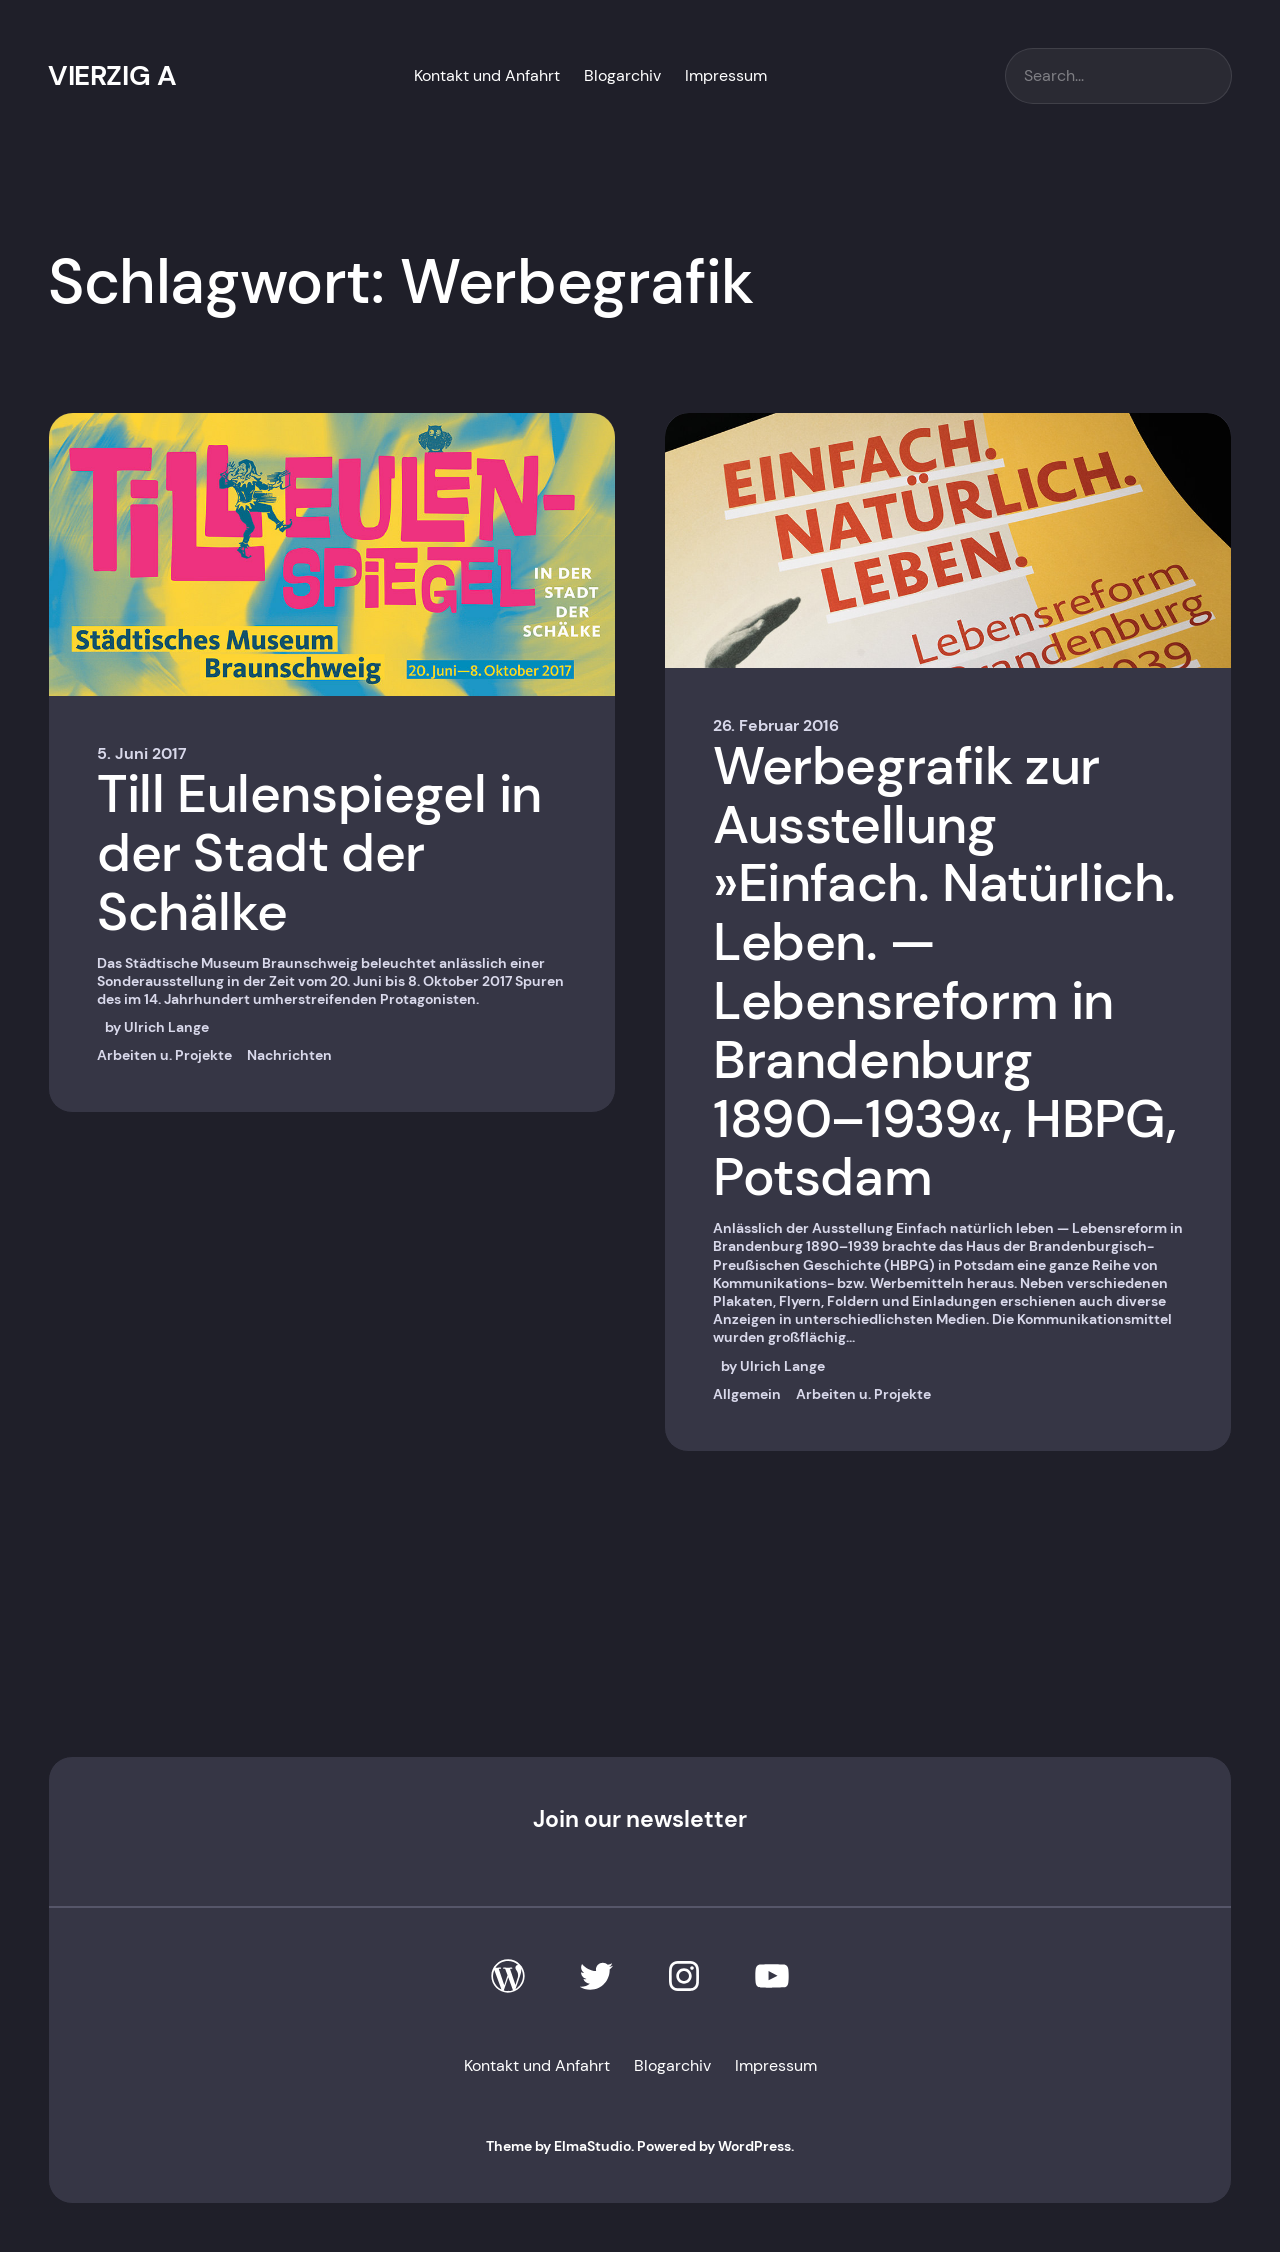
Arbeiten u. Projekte (164, 1055)
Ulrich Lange (166, 1027)
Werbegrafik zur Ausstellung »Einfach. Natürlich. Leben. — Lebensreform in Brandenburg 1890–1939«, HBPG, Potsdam (944, 972)
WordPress (754, 2146)
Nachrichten (289, 1055)
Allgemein (747, 1394)
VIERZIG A (112, 75)
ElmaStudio (592, 2146)
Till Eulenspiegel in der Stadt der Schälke (319, 853)
